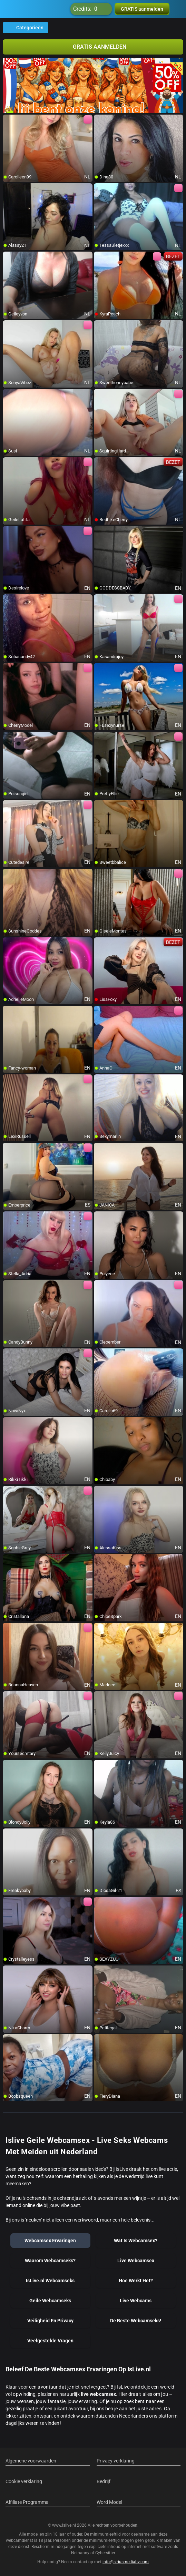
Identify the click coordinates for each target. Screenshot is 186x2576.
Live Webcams (135, 2300)
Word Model (109, 2502)
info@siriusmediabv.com (125, 2561)
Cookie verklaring (24, 2481)
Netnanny (80, 2552)
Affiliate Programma (27, 2502)
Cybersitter (105, 2552)
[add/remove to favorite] (8, 120)
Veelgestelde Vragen (50, 2340)
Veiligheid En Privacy (50, 2320)
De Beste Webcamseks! (135, 2320)
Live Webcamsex (135, 2260)
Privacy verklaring (116, 2460)
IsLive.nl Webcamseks (50, 2280)
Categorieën (25, 28)
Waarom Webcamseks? (50, 2260)
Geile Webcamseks (50, 2300)
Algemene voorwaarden (31, 2460)
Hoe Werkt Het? (136, 2280)
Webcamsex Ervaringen (50, 2240)
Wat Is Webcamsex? (135, 2240)
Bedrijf (103, 2481)
